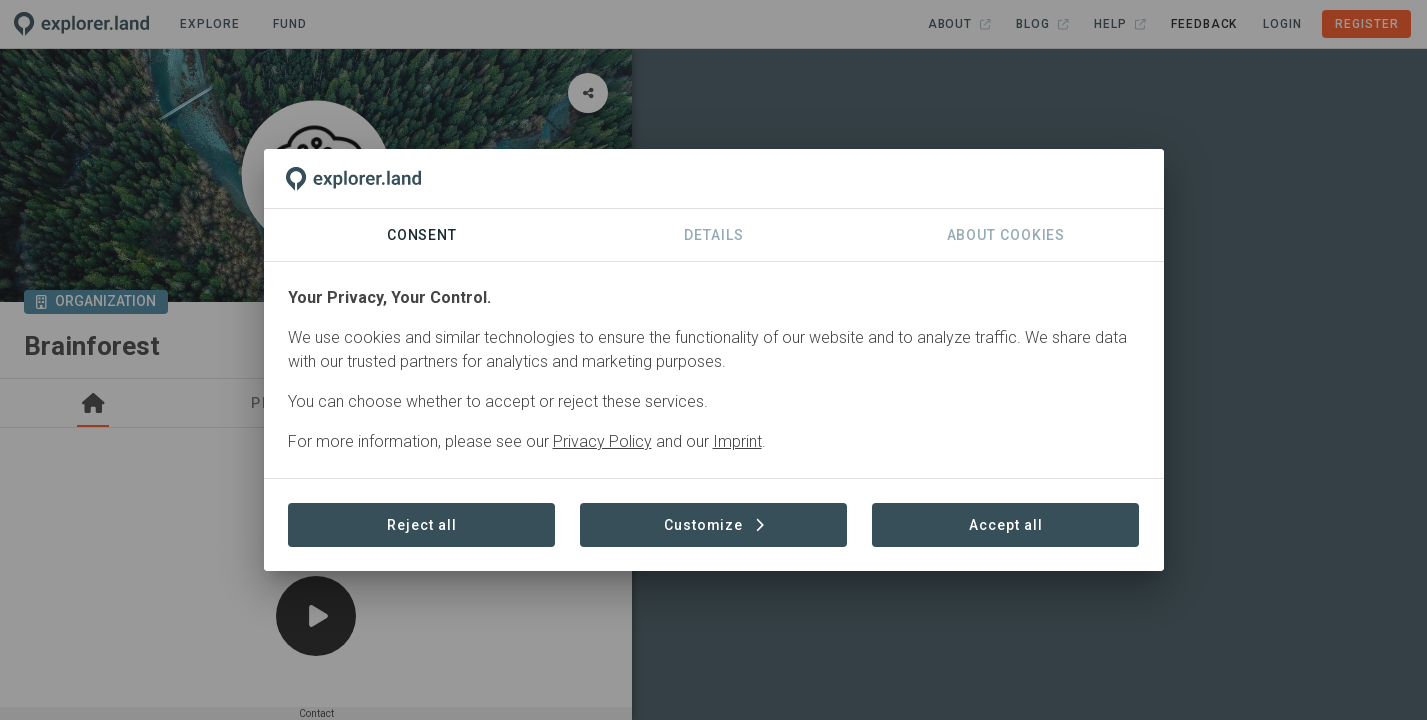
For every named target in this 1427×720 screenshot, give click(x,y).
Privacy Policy (602, 441)
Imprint (737, 441)
